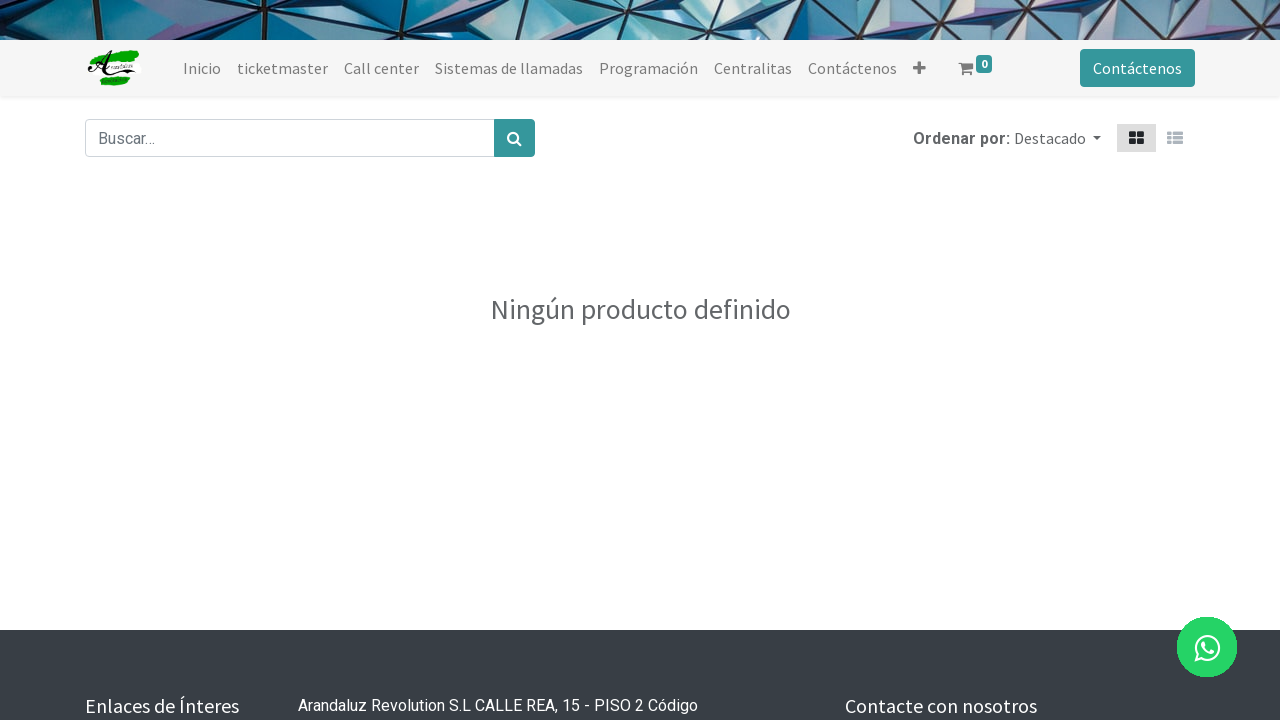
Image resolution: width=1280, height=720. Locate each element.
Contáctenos (1137, 68)
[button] (919, 68)
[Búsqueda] (514, 138)
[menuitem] (202, 68)
